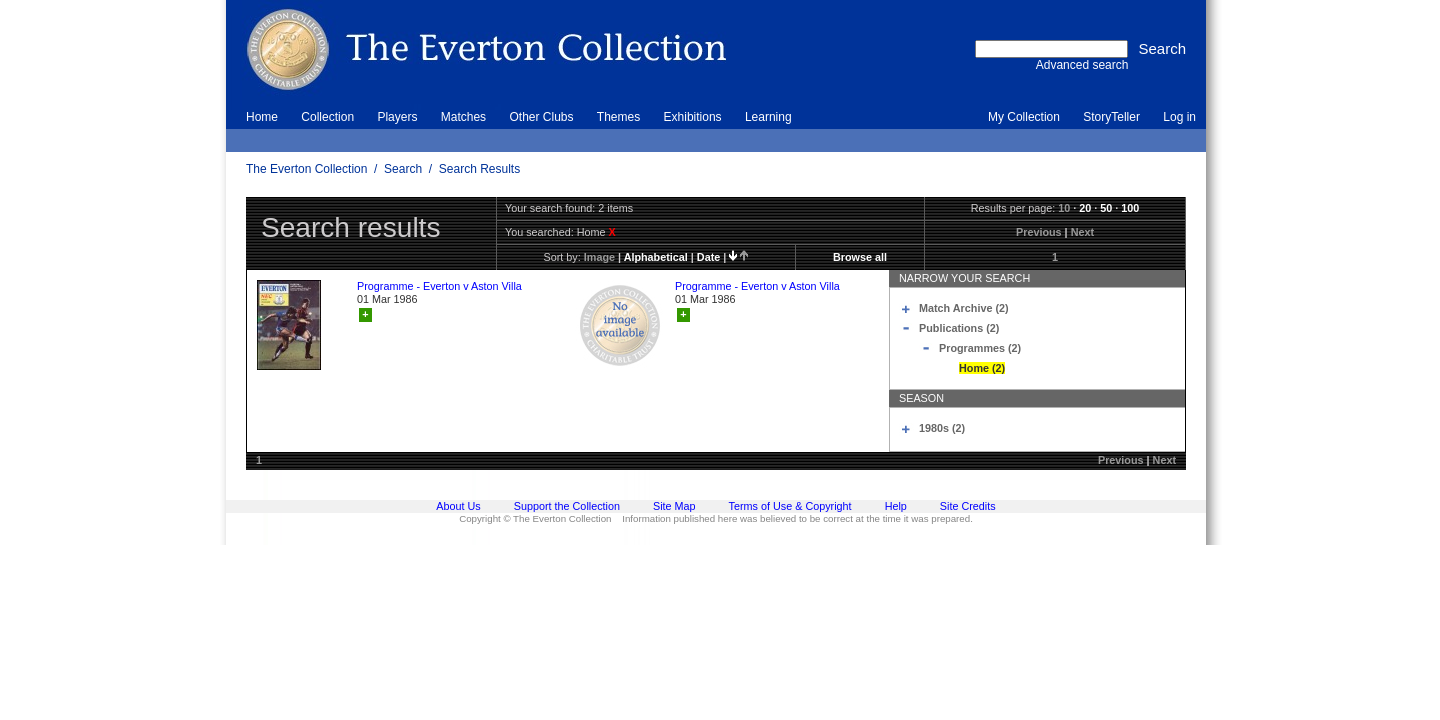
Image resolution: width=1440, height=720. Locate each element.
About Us (458, 506)
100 (1130, 208)
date (708, 257)
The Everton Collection (306, 169)
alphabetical (656, 257)
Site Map (674, 506)
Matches (463, 117)
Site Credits (968, 506)
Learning (768, 117)
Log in (1179, 117)
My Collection (1024, 117)
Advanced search (1082, 65)
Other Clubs (541, 117)
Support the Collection (567, 506)
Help (896, 506)
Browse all (860, 257)
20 (1085, 208)
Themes (618, 117)
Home (262, 117)
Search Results (479, 169)
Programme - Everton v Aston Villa (439, 286)
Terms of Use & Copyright (790, 506)
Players (397, 117)
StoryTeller (1111, 117)
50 (1106, 208)
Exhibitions (693, 117)
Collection (327, 117)
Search (403, 169)
